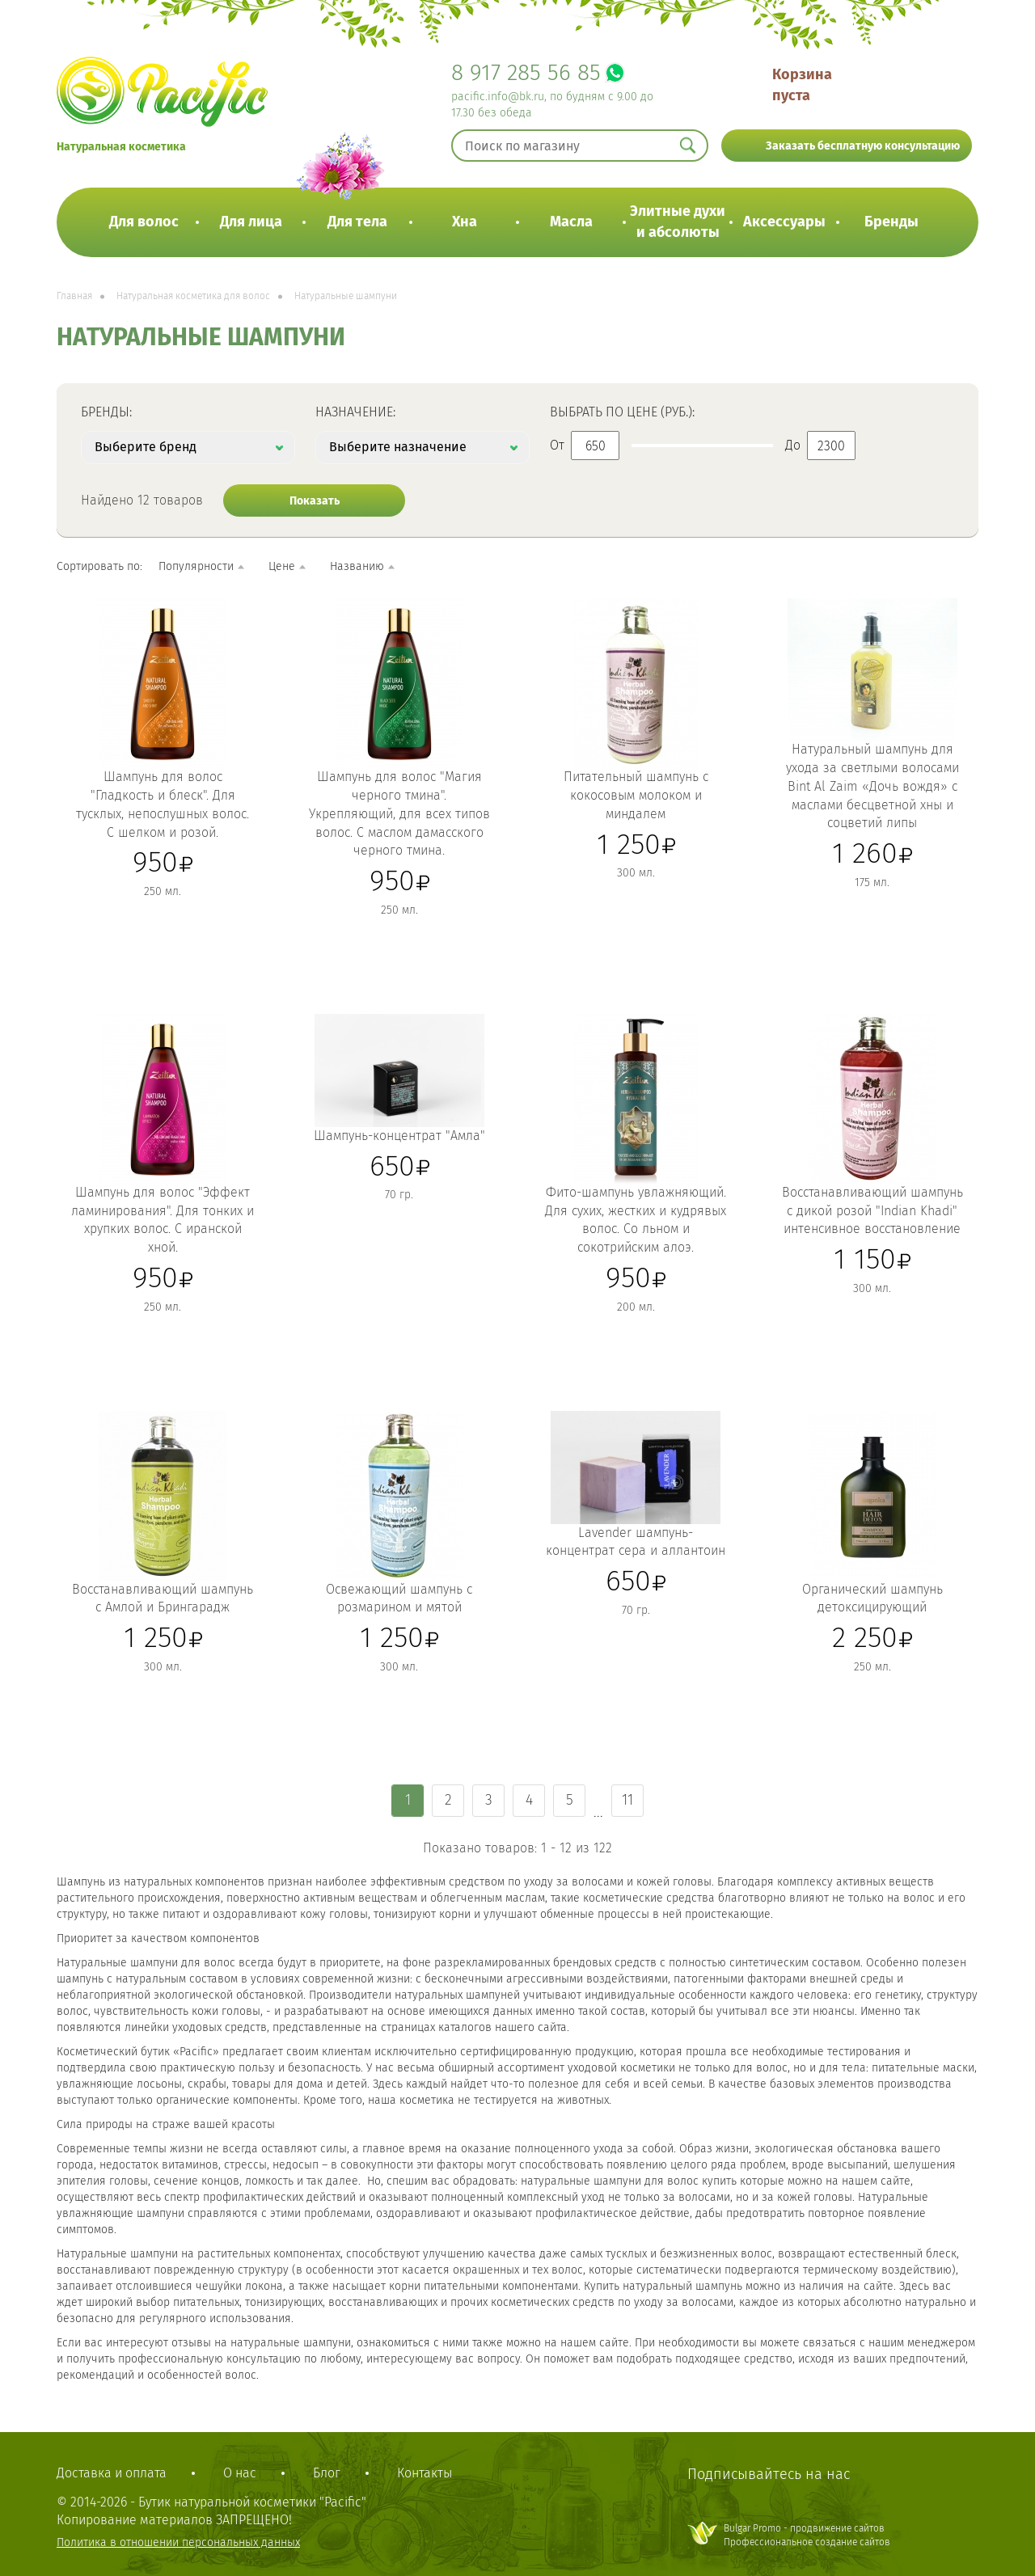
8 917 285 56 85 (526, 72)
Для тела (357, 221)
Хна (464, 221)
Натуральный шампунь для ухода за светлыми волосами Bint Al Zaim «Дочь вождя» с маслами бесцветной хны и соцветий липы (872, 785)
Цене (281, 566)
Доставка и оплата (112, 2473)
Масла (571, 221)
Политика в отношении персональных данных (178, 2542)
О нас (239, 2473)
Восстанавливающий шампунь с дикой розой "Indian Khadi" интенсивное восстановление (872, 1211)
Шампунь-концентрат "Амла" (399, 1135)
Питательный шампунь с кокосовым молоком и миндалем (636, 795)
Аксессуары (784, 221)
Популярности (196, 566)
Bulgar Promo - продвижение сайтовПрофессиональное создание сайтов (807, 2535)
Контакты (424, 2473)
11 (627, 1800)
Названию (357, 566)
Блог (326, 2473)
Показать (314, 501)
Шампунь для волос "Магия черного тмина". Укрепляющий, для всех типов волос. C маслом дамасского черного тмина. (399, 813)
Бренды (891, 221)
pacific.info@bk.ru (497, 96)
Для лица (251, 221)
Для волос (144, 221)
